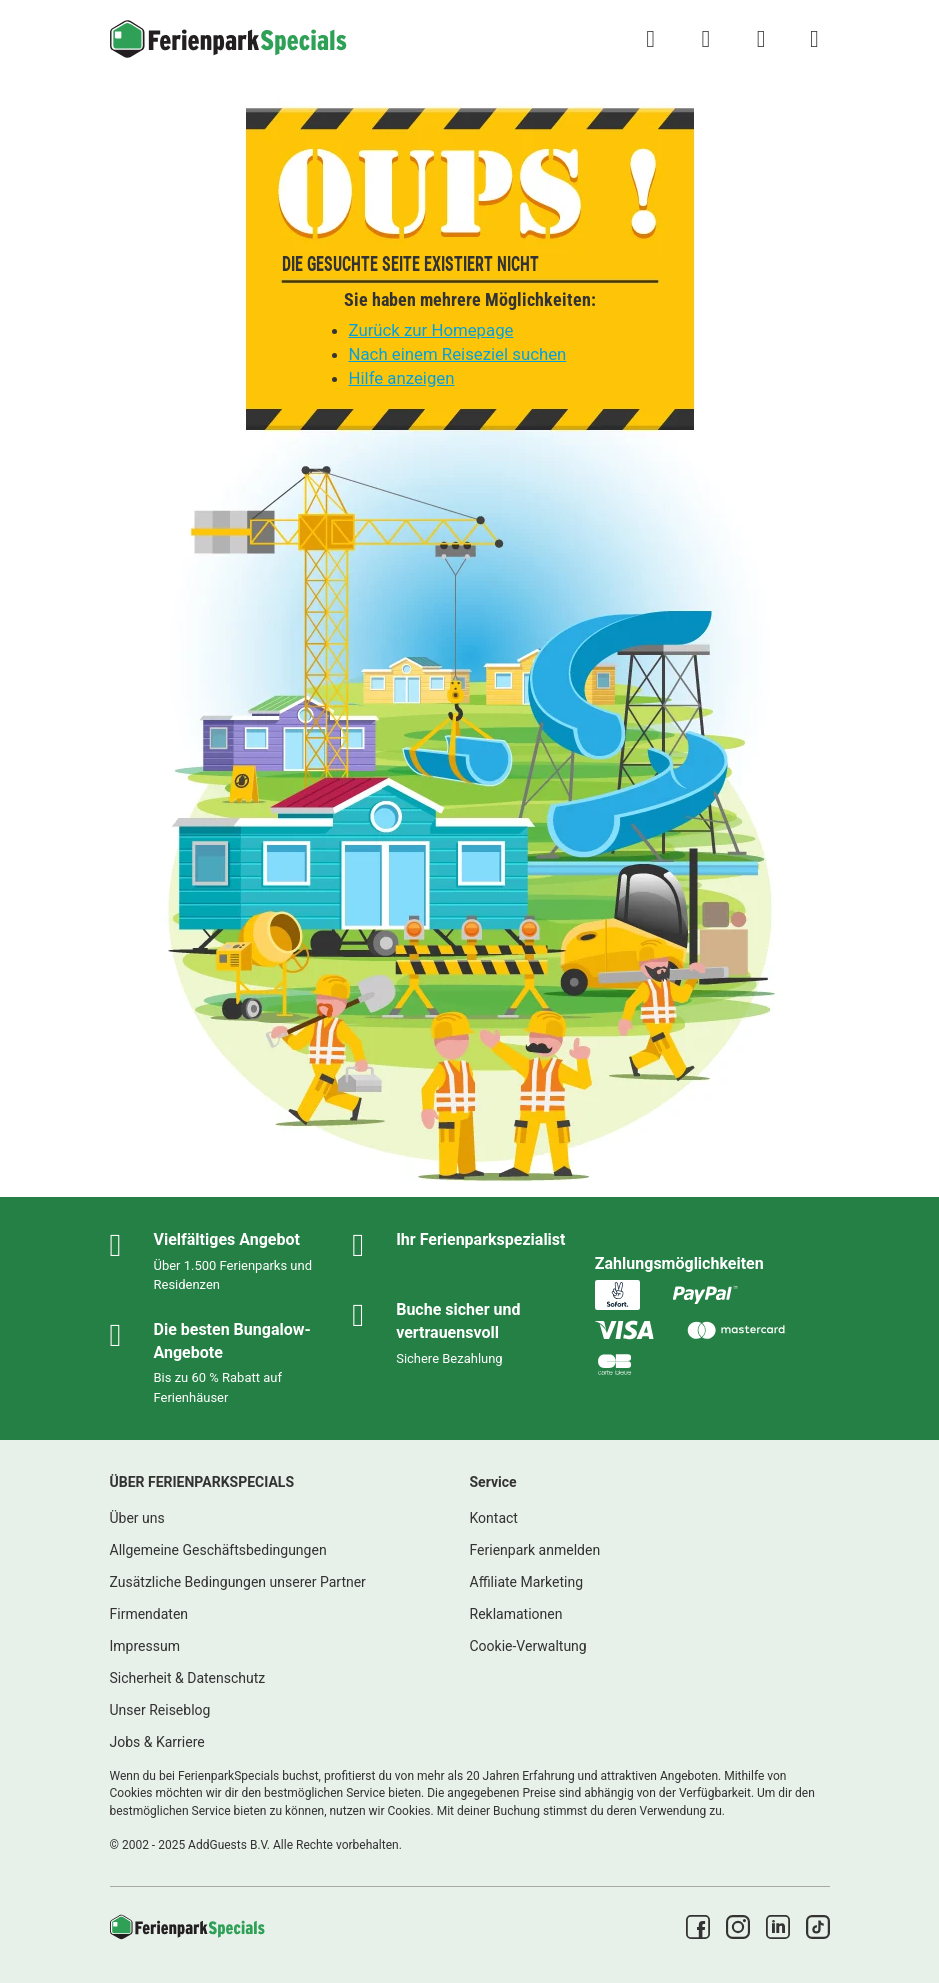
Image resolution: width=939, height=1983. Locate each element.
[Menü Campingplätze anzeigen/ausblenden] (814, 39)
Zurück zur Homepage (431, 330)
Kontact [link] (494, 1518)
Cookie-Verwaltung (528, 1646)
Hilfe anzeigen (402, 378)
